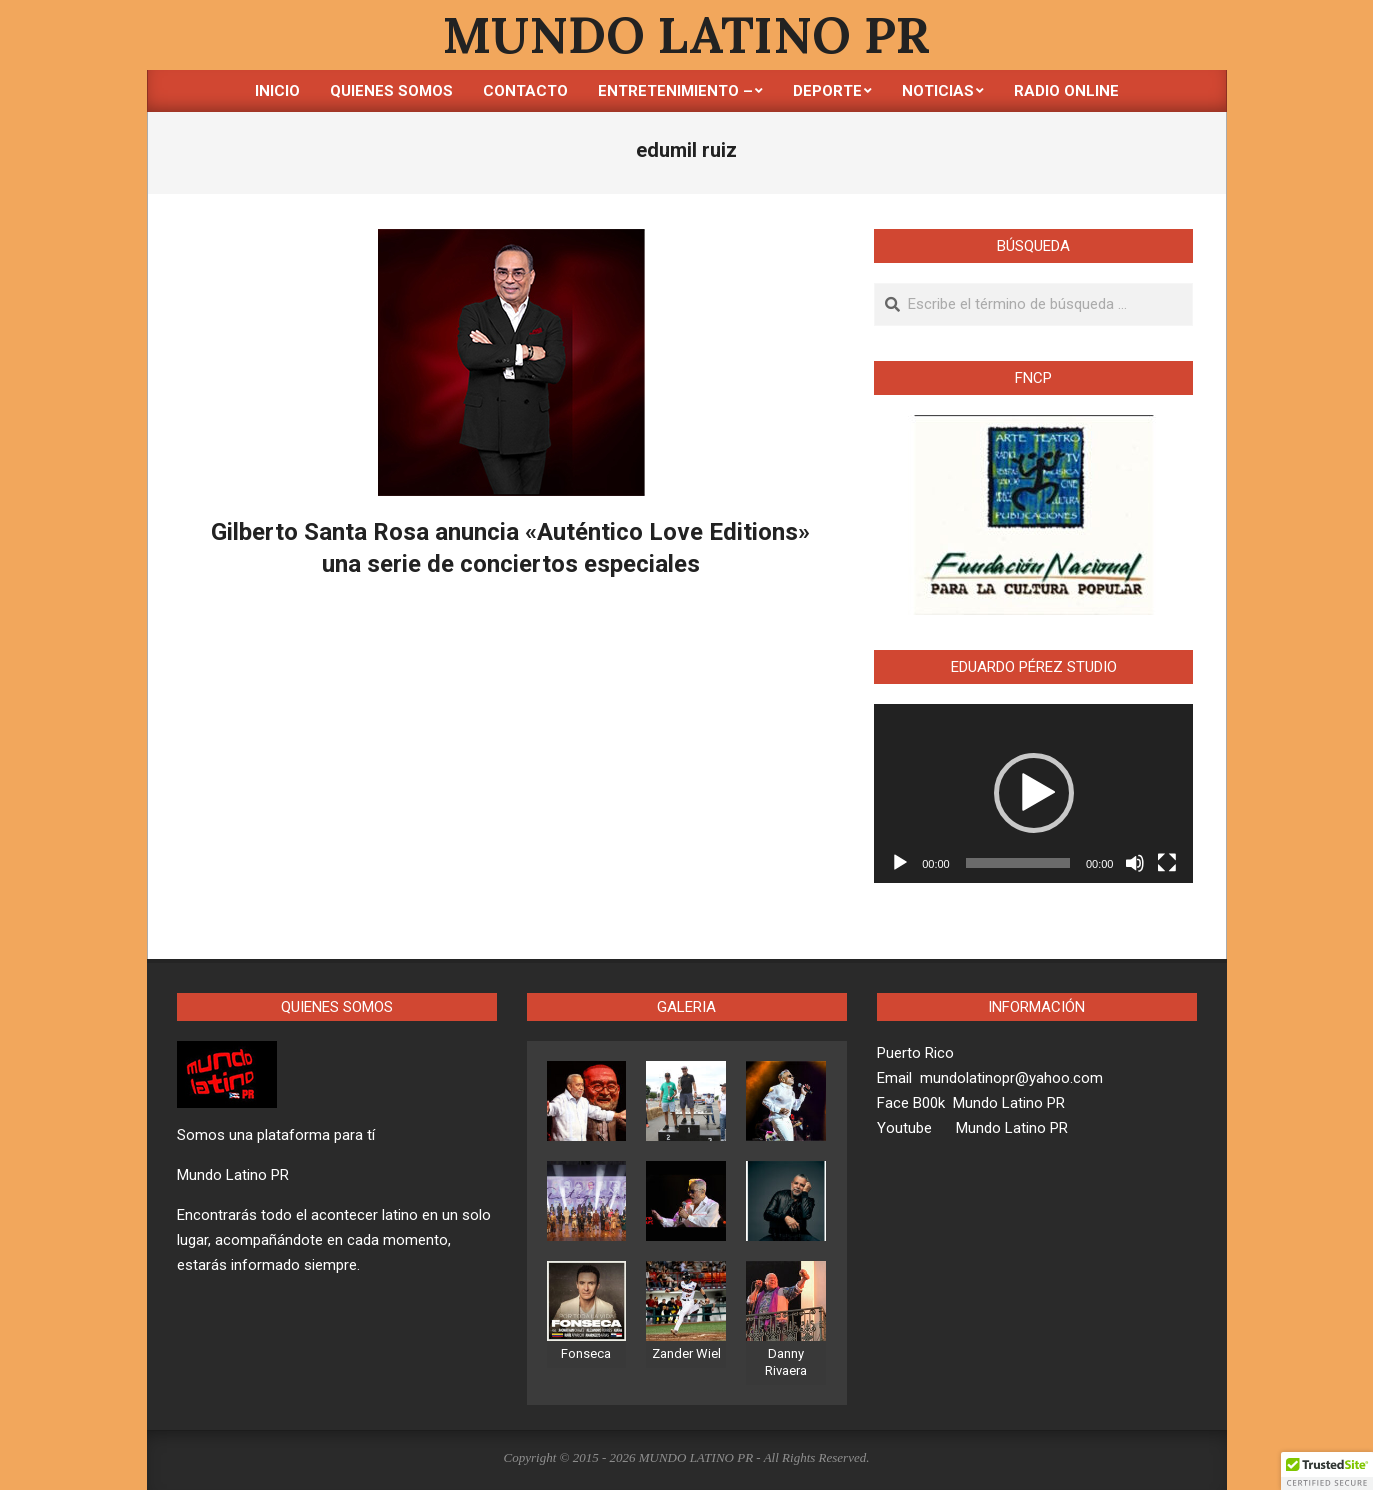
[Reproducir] (900, 863)
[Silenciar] (1135, 863)
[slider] (1018, 863)
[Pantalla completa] (1167, 863)
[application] (1033, 794)
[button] (1034, 793)
